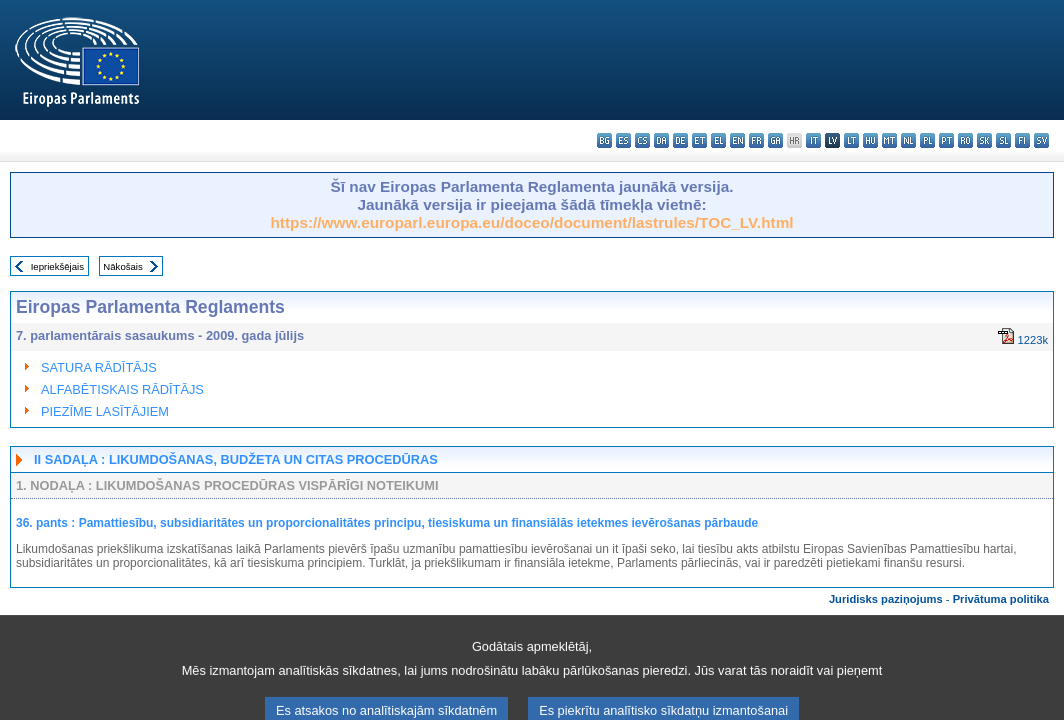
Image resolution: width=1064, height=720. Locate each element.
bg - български (604, 140)
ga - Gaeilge (775, 140)
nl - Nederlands (908, 140)
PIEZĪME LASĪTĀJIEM (105, 411)
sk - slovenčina (984, 140)
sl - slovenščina (1003, 140)
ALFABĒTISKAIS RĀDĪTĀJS (122, 389)
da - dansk (661, 140)
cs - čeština (642, 140)
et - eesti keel (699, 140)
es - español (623, 140)
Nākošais (122, 266)
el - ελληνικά (718, 140)
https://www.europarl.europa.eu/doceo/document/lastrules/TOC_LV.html (531, 222)
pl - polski (927, 140)
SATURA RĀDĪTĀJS (99, 367)
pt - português (946, 140)
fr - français (756, 140)
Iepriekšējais (57, 266)
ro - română (965, 140)
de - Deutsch (680, 140)
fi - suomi (1022, 140)
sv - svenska (1041, 140)
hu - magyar (870, 140)
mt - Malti (889, 140)
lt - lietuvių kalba (851, 140)
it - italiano (813, 140)
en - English (737, 140)
